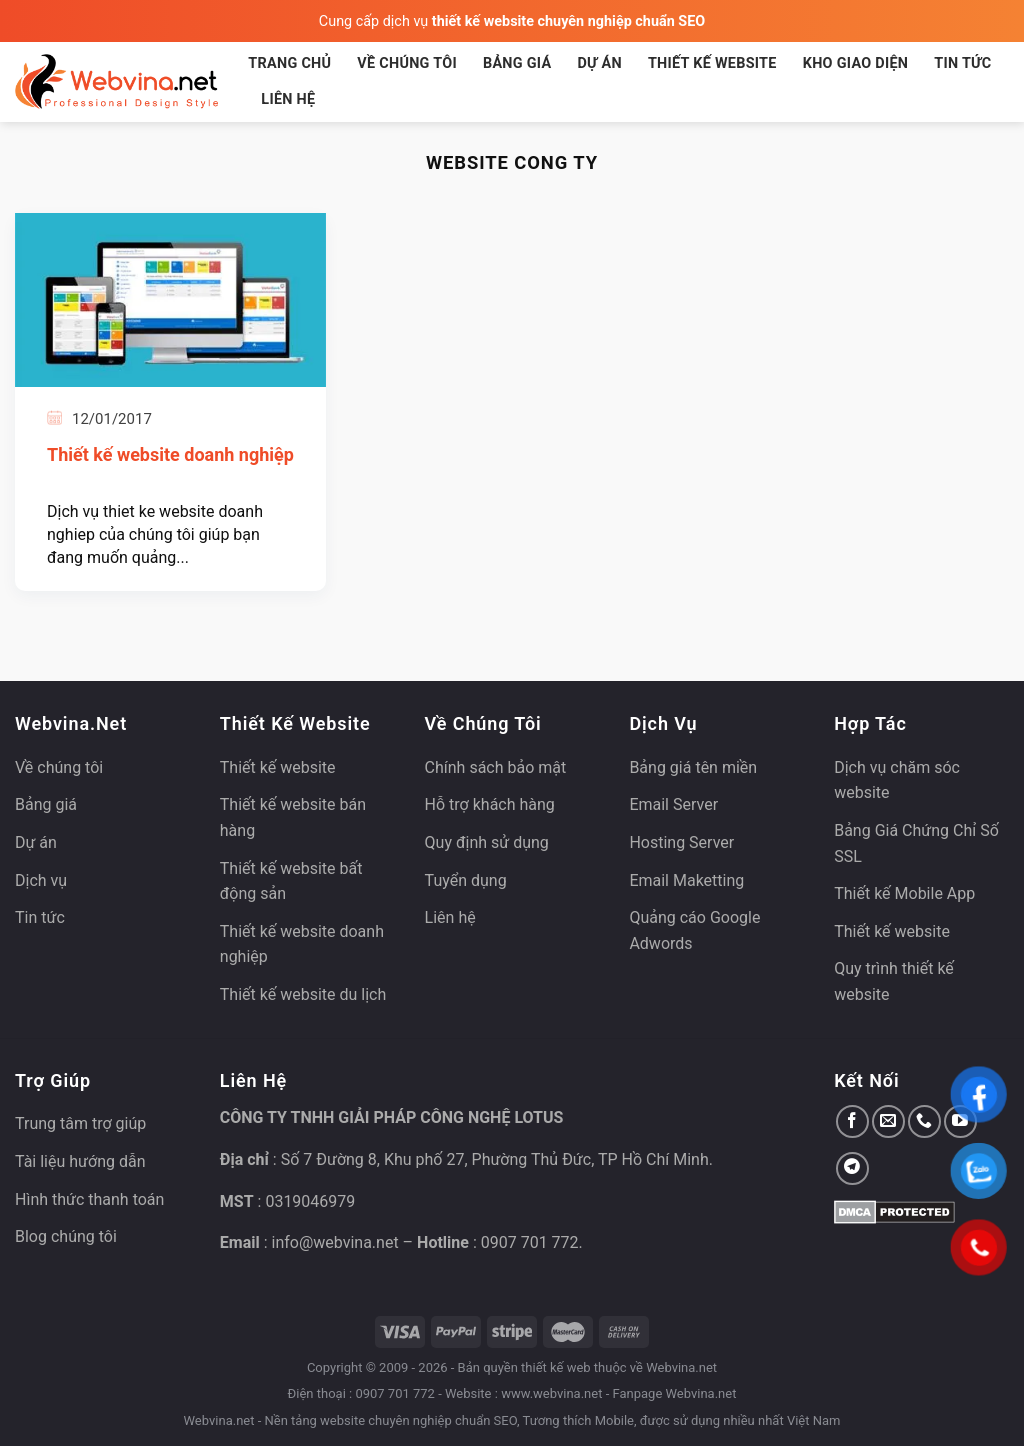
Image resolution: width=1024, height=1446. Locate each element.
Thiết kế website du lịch (303, 994)
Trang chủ (289, 63)
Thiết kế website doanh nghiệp (170, 454)
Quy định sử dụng (487, 842)
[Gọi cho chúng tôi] (924, 1121)
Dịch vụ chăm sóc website (897, 780)
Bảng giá (517, 63)
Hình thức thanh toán (89, 1199)
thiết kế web (556, 1367)
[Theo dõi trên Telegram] (852, 1168)
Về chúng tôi (407, 63)
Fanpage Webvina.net (674, 1393)
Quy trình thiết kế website (894, 981)
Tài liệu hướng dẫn (80, 1161)
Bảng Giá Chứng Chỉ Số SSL (916, 843)
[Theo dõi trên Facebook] (852, 1121)
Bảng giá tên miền (693, 767)
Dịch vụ (41, 880)
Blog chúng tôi (66, 1236)
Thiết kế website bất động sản (291, 881)
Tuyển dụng (466, 880)
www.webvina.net (551, 1393)
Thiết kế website (712, 63)
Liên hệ (288, 99)
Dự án (599, 63)
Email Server (673, 804)
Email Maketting (686, 880)
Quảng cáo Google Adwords (694, 930)
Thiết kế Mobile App (904, 893)
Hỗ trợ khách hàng (490, 804)
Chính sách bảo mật (496, 767)
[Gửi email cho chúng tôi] (888, 1121)
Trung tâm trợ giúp (80, 1123)
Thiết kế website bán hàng (293, 817)
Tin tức (962, 63)
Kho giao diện (856, 63)
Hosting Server (681, 842)
